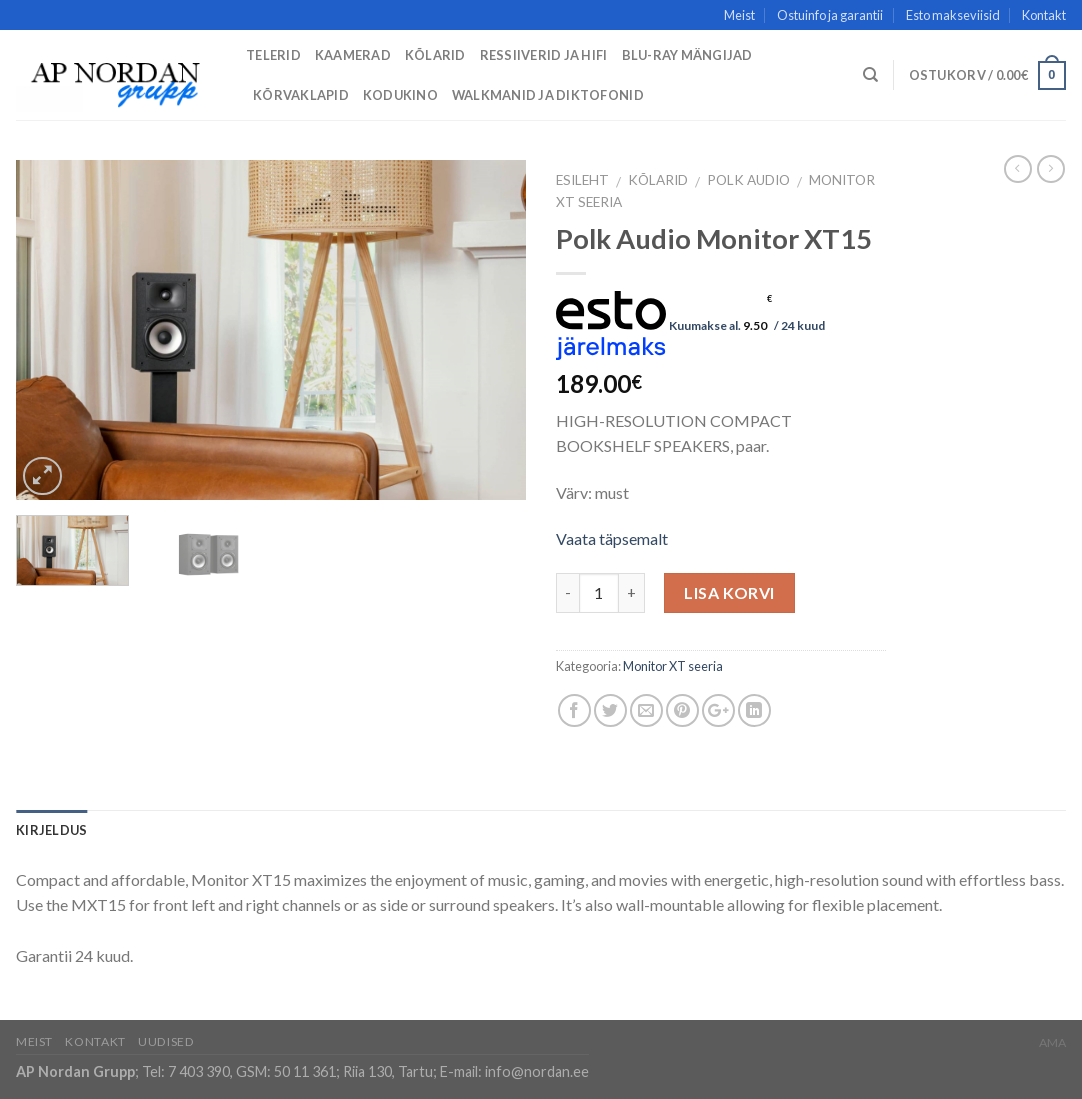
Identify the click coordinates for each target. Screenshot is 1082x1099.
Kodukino (400, 95)
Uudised (166, 1041)
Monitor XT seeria (673, 666)
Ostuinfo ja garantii (830, 15)
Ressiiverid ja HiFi (544, 55)
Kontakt (1044, 15)
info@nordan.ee (537, 1071)
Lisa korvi (729, 592)
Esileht (582, 180)
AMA (1052, 1042)
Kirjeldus (51, 830)
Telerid (273, 55)
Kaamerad (353, 55)
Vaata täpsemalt (612, 538)
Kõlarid (435, 55)
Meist (739, 15)
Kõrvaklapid (301, 95)
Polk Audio (748, 180)
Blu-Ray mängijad (687, 55)
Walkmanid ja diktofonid (548, 95)
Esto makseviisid (953, 15)
